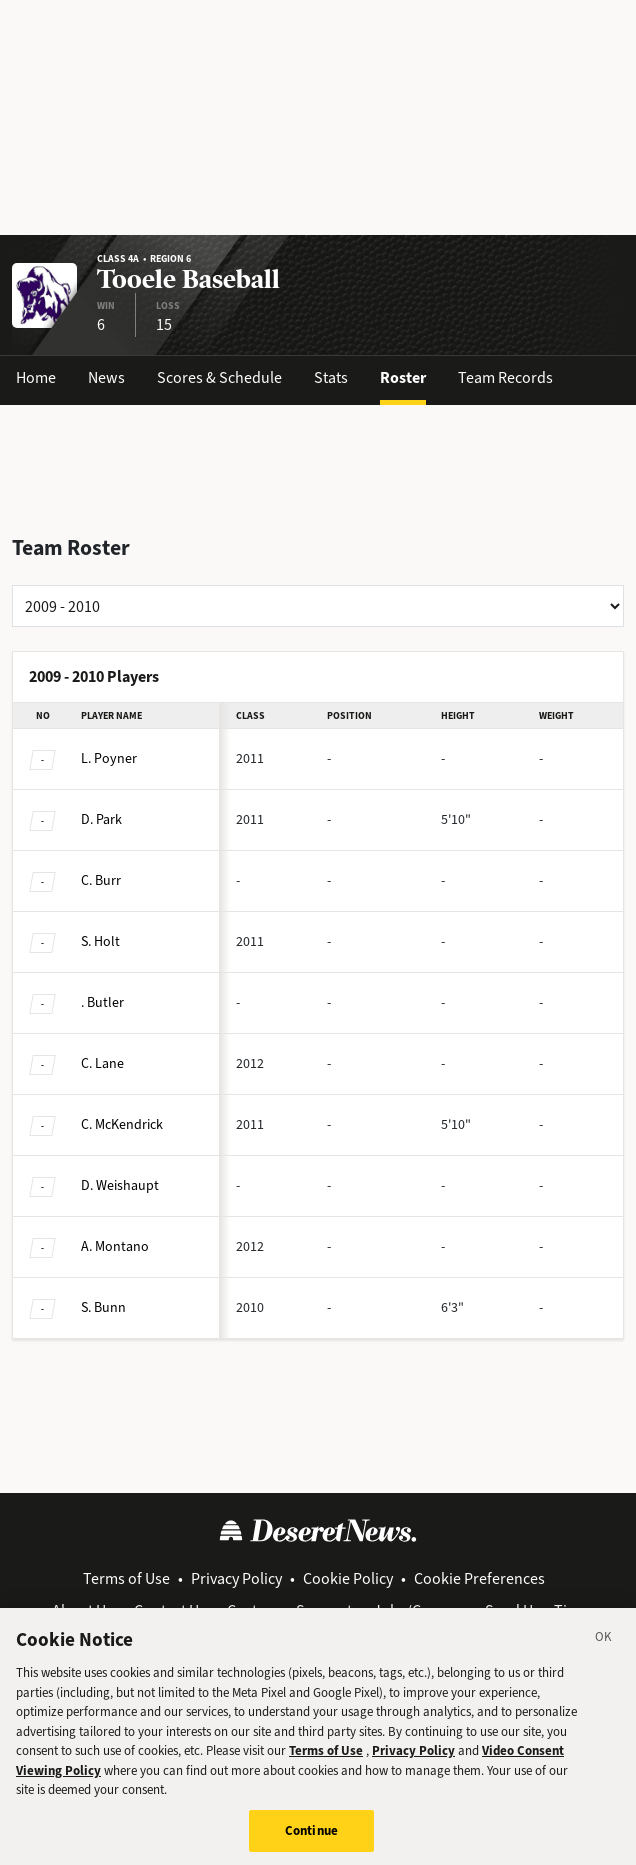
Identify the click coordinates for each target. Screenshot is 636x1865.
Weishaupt (120, 1185)
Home (36, 377)
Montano (115, 1246)
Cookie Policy (348, 1578)
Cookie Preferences (479, 1578)
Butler (102, 1002)
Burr (101, 880)
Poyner (109, 758)
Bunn (103, 1307)
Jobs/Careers (418, 1610)
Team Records (505, 377)
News (106, 377)
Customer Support (289, 1610)
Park (101, 819)
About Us (82, 1610)
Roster (403, 377)
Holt (100, 941)
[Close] (604, 1653)
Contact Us (170, 1610)
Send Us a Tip (530, 1610)
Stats (331, 377)
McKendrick (122, 1124)
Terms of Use (126, 1578)
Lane (102, 1063)
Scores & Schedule (219, 377)
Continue (311, 1843)
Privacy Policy (236, 1578)
